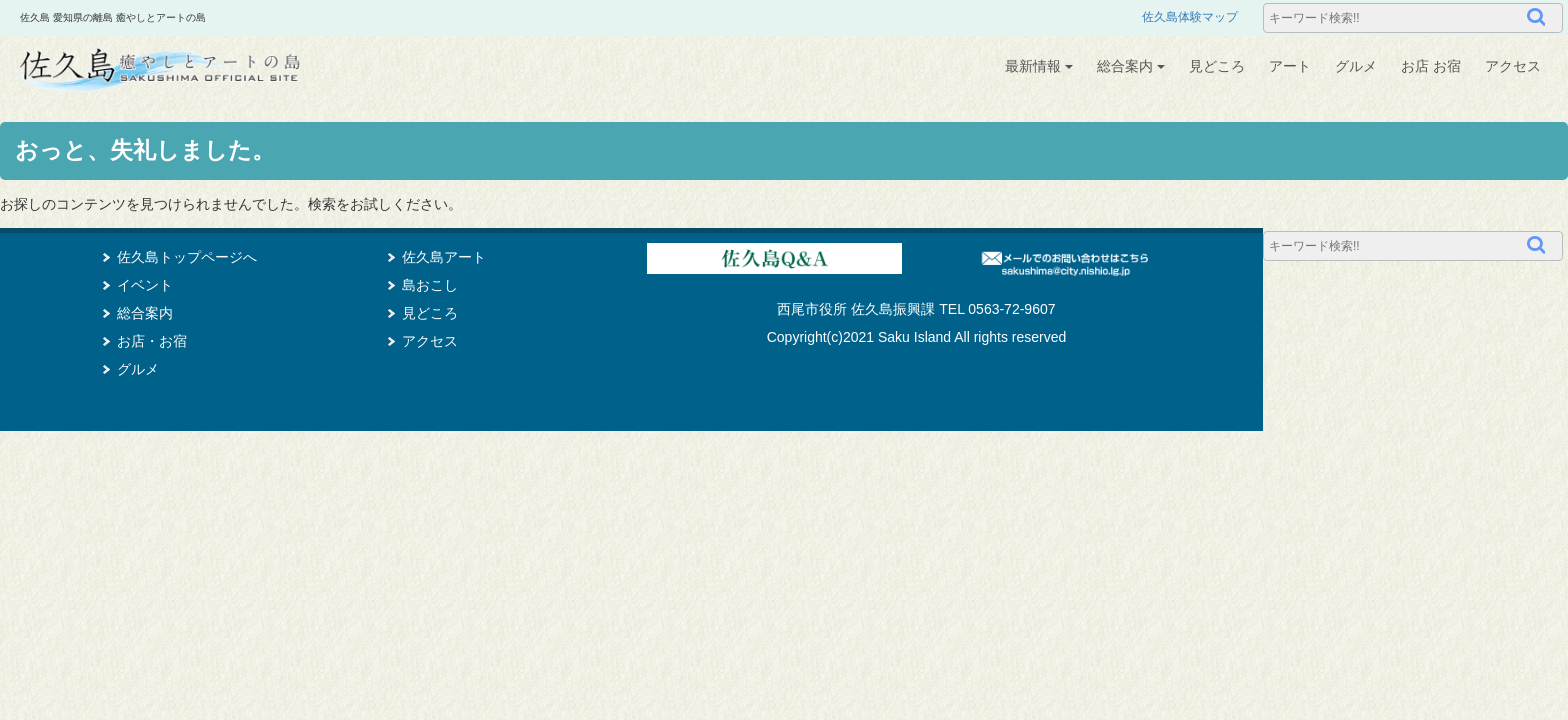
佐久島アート (444, 257)
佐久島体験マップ (1190, 17)
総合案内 (1131, 66)
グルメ (1356, 66)
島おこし (430, 285)
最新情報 (1039, 66)
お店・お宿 (152, 341)
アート (1290, 66)
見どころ (1217, 66)
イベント (145, 285)
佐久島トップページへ (187, 257)
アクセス (1513, 66)
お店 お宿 (1431, 66)
